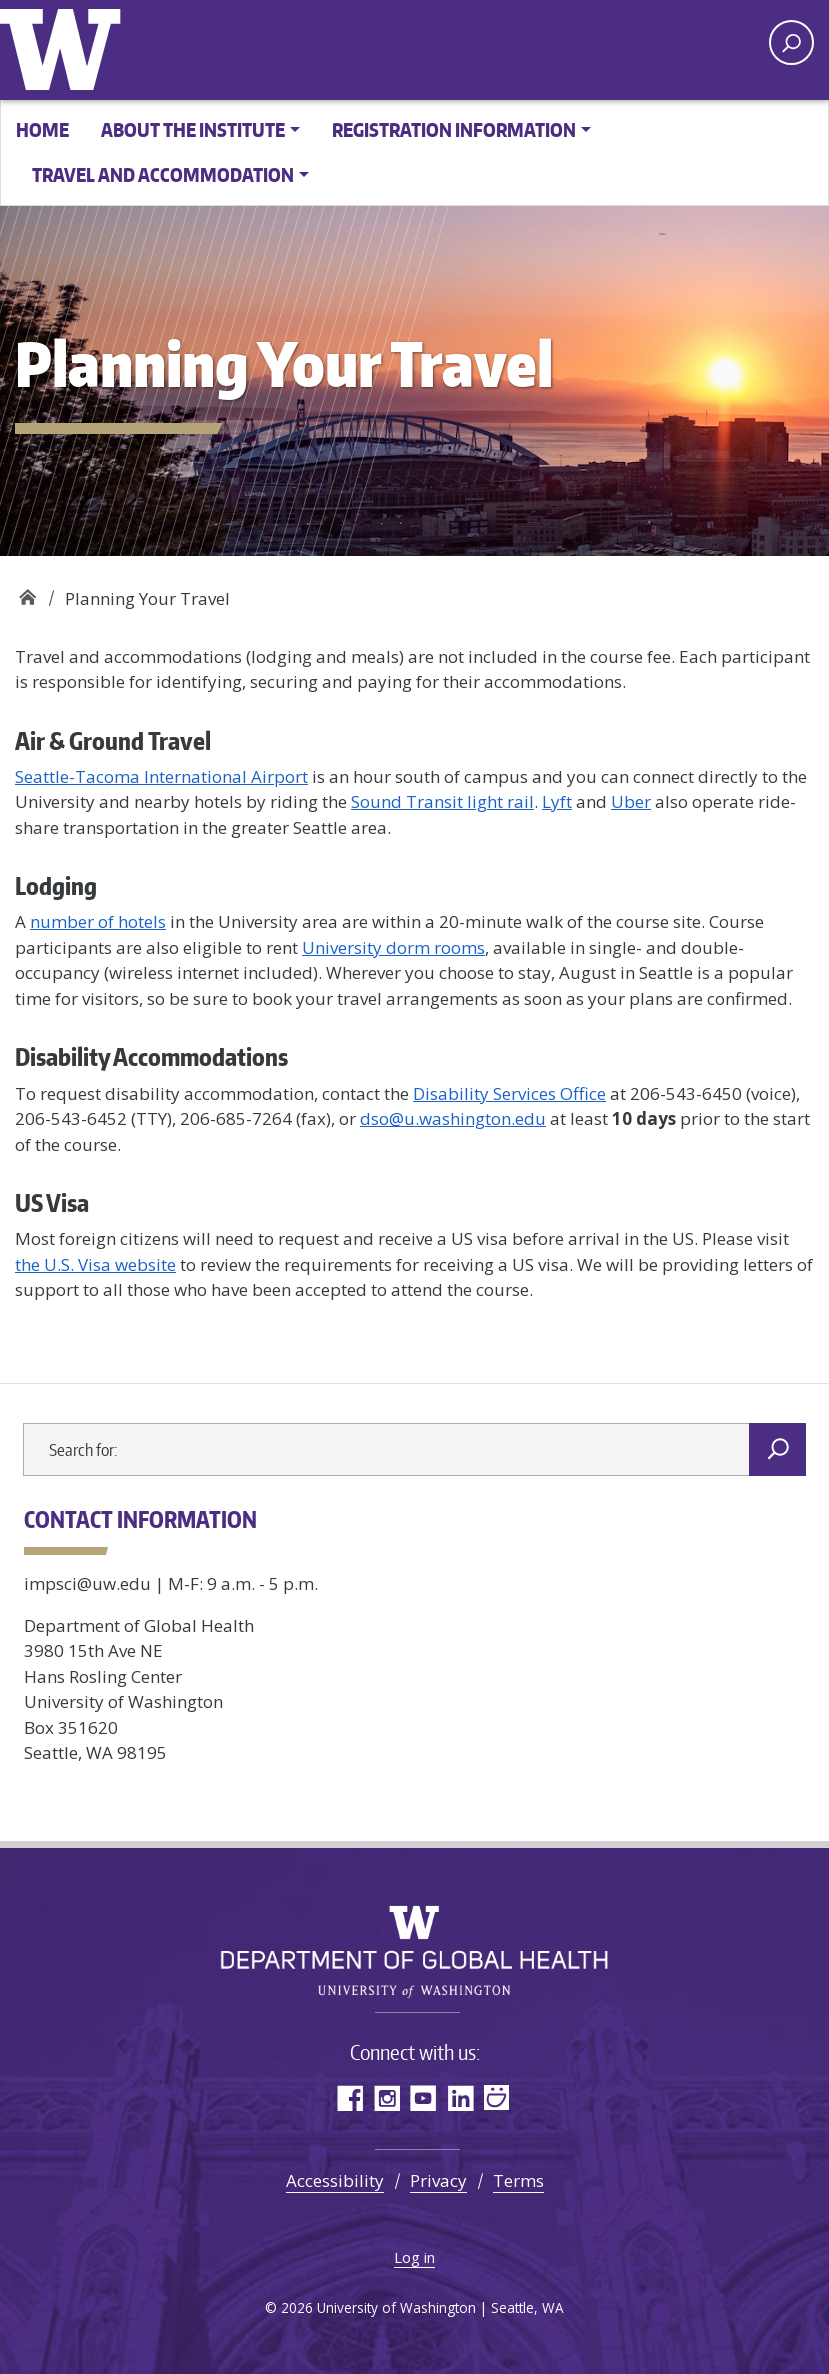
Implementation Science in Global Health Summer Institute (27, 591)
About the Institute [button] (193, 129)
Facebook (349, 2097)
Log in (414, 2257)
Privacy (438, 2180)
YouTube (423, 2097)
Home (42, 129)
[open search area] (791, 42)
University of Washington (65, 45)
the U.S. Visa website (95, 1264)
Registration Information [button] (454, 129)
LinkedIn (460, 2097)
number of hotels (98, 921)
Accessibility (335, 2180)
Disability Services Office (509, 1093)
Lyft (557, 801)
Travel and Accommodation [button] (163, 174)
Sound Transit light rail (442, 801)
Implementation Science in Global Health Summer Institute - (305, 47)
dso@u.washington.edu (453, 1118)
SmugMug (497, 2097)
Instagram (386, 2097)
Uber (631, 801)
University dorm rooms (393, 947)
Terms (518, 2180)
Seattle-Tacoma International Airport (161, 776)
